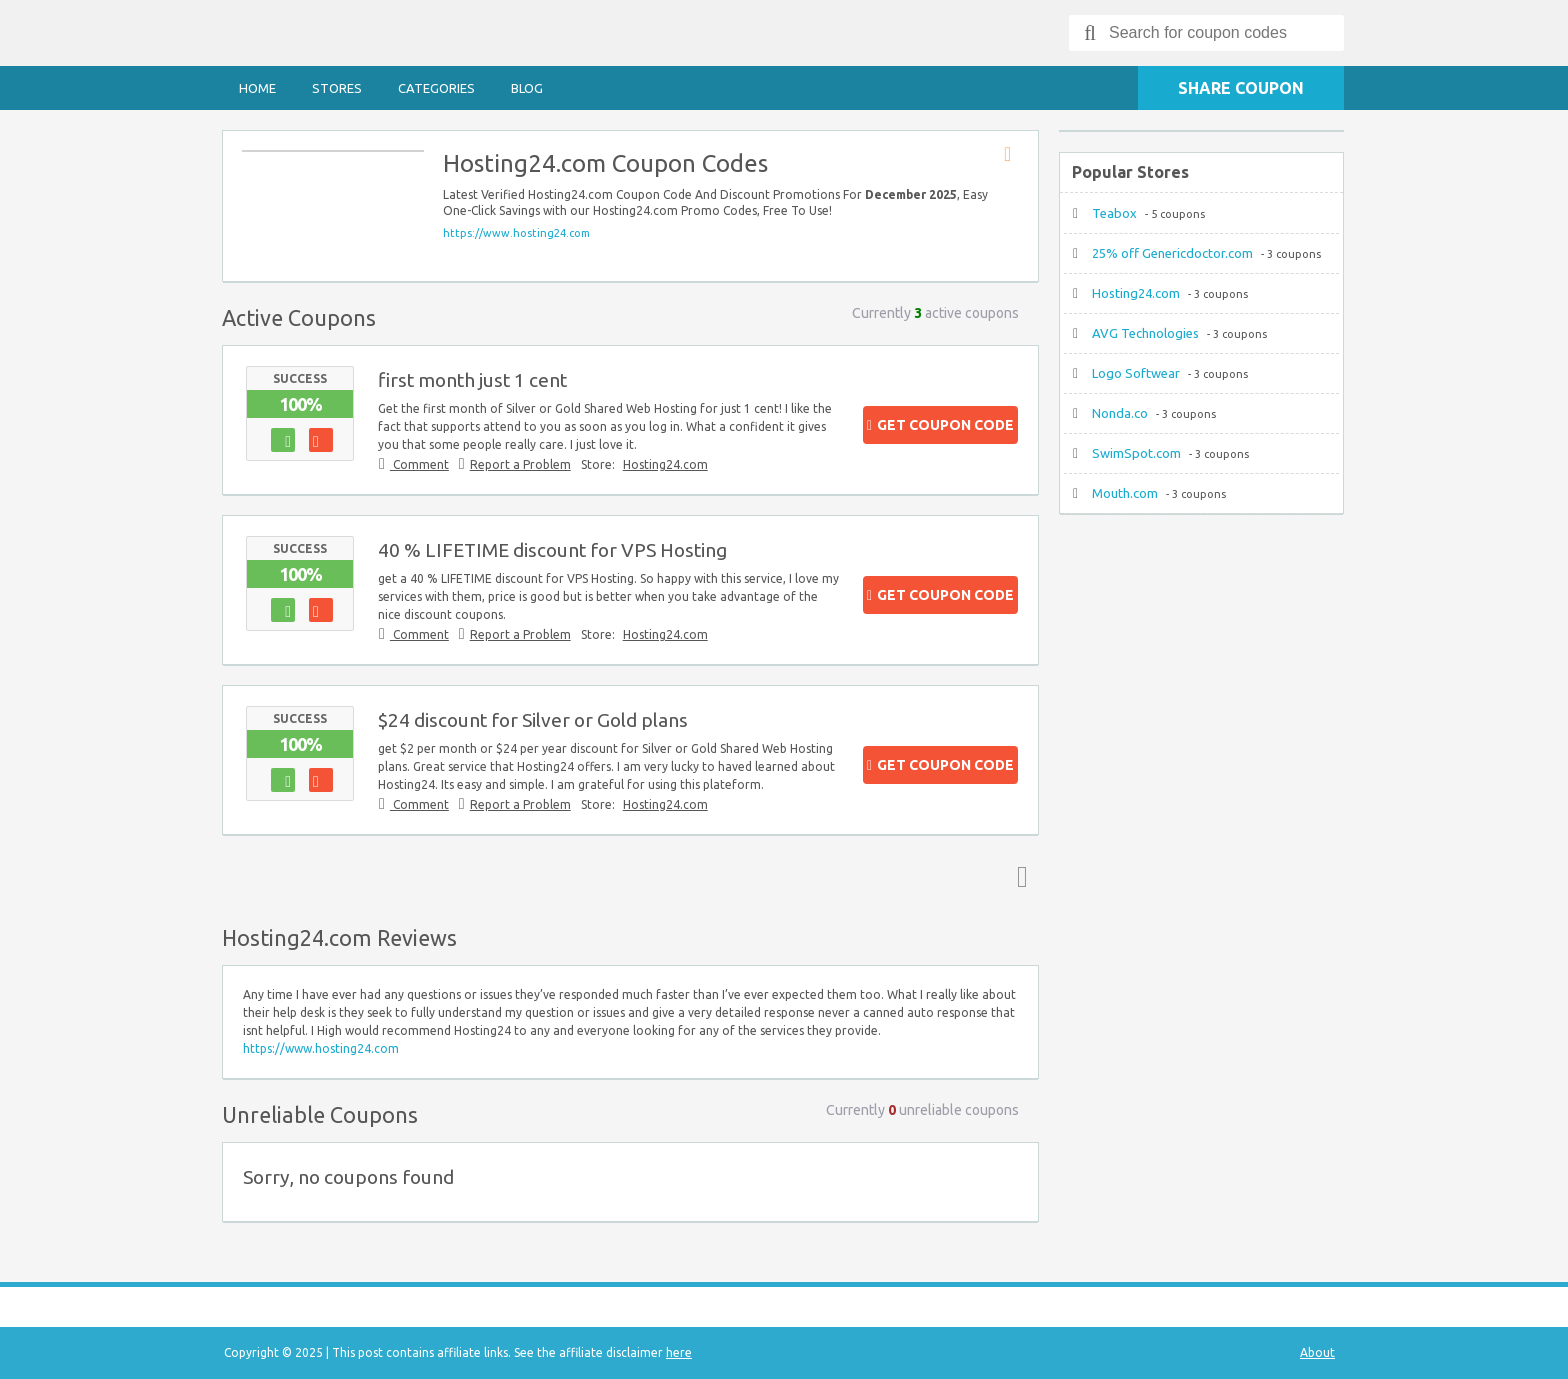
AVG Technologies (1145, 333)
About (1317, 1352)
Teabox (1114, 213)
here (679, 1352)
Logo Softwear (1136, 373)
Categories (436, 88)
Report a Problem (520, 464)
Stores (337, 88)
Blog (527, 88)
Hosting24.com (665, 464)
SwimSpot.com (1136, 453)
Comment (419, 464)
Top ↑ (1018, 876)
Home (257, 88)
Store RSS (1014, 155)
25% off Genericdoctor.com (1172, 253)
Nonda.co (1120, 413)
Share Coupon (1241, 88)
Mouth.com (1125, 493)
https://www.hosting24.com (516, 233)
